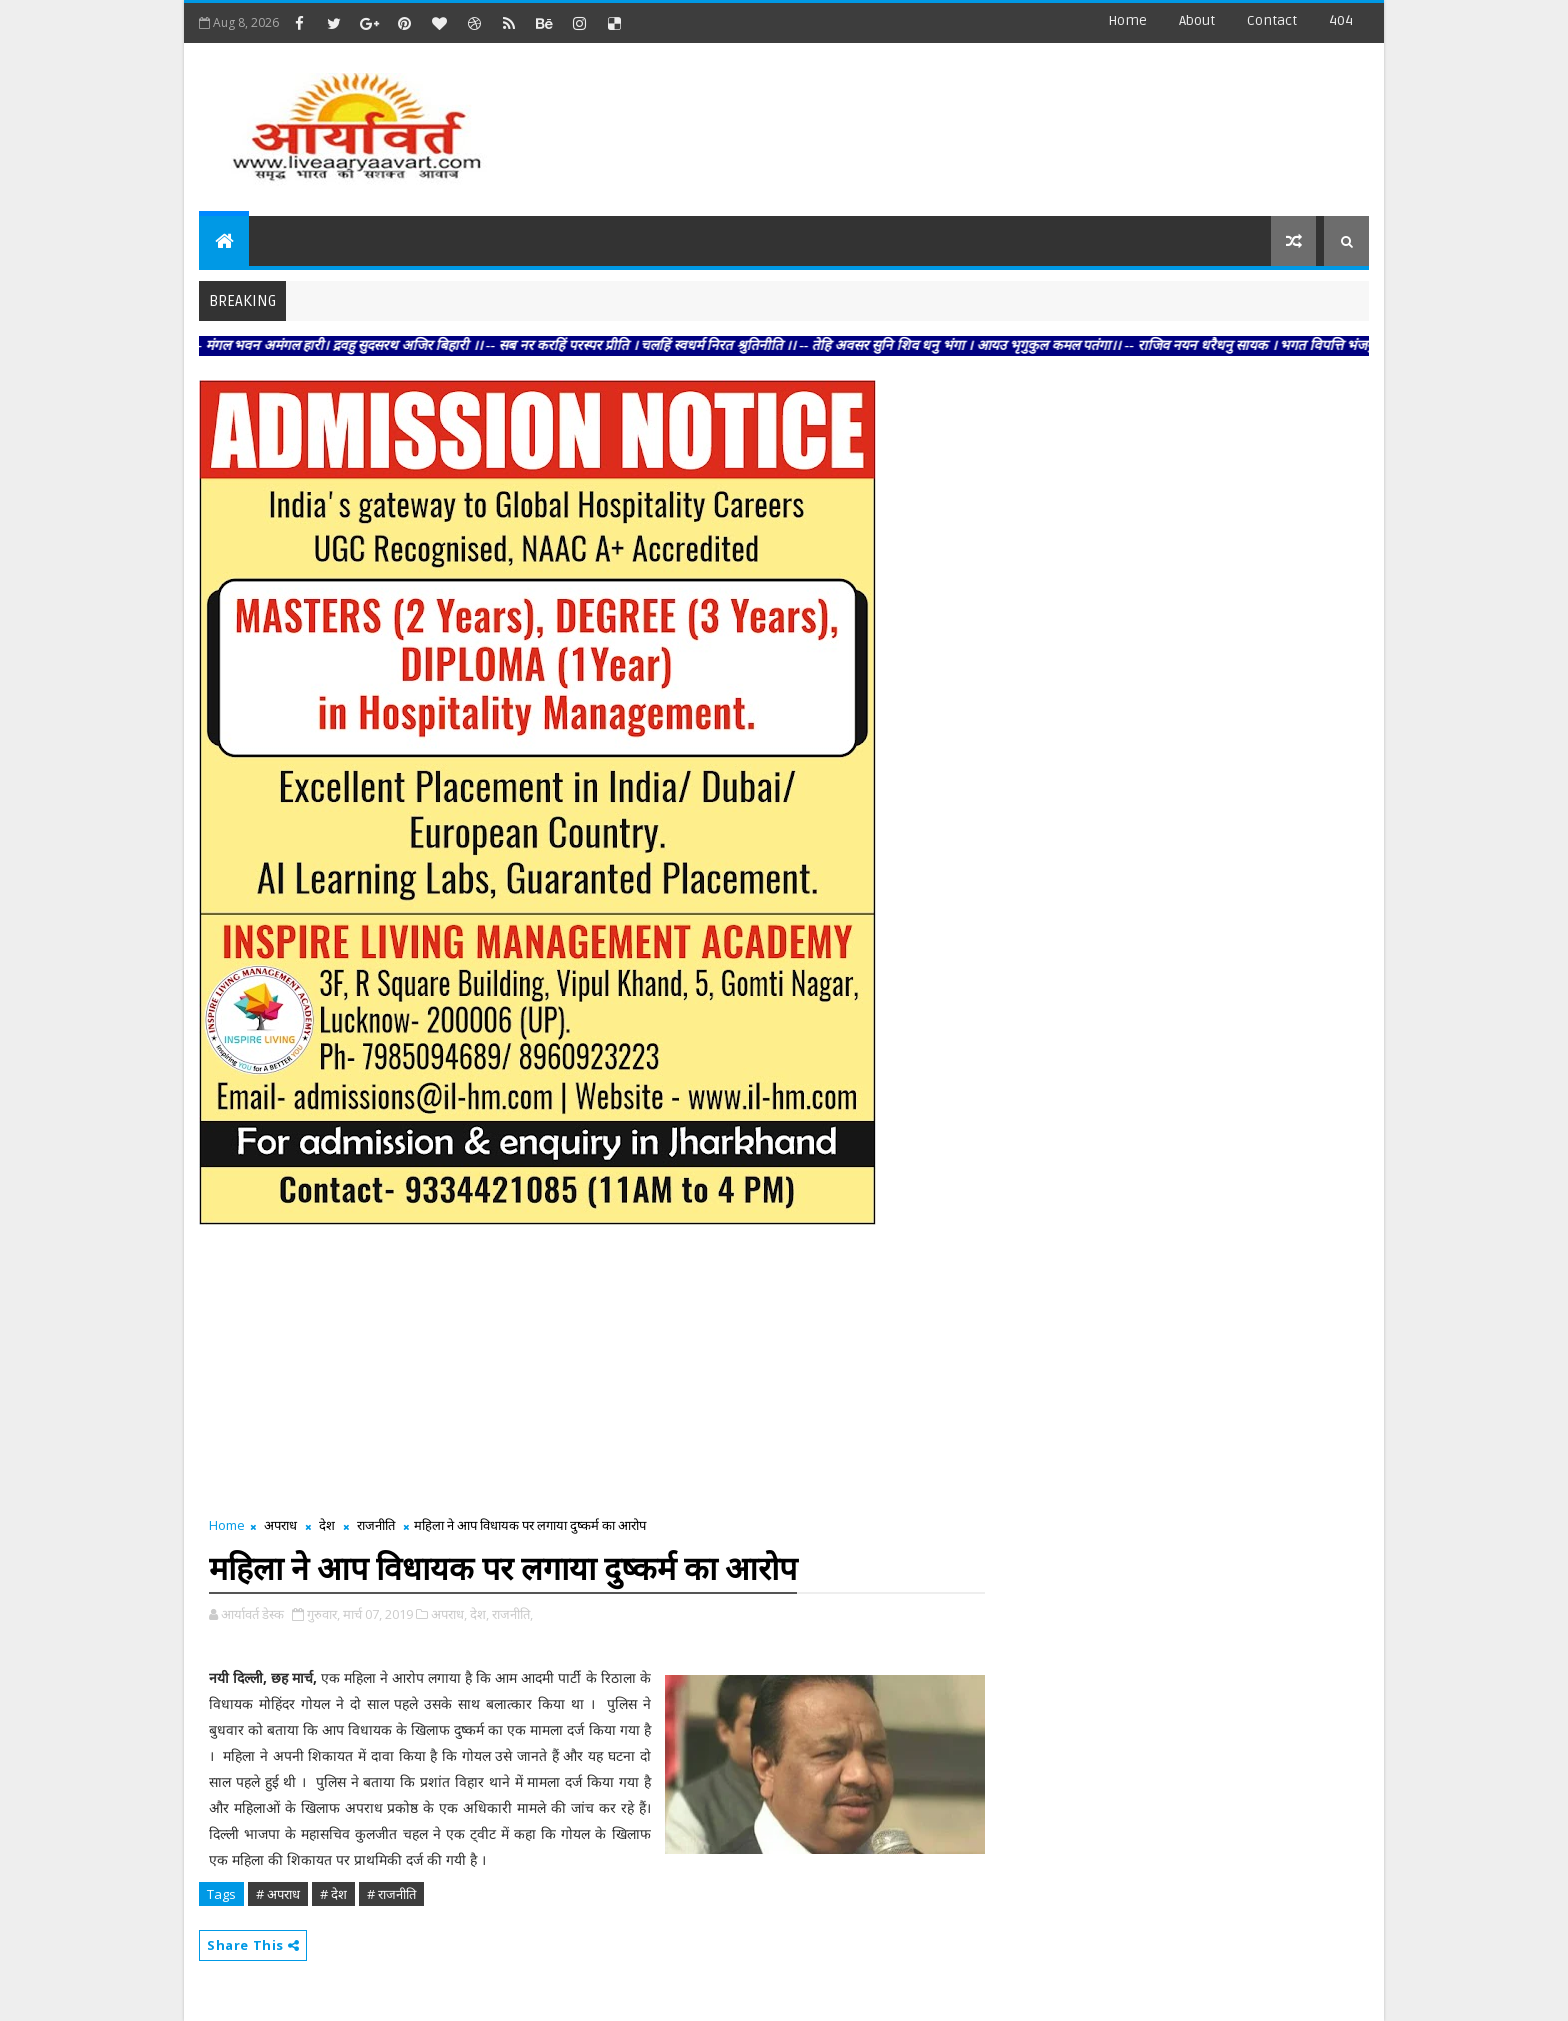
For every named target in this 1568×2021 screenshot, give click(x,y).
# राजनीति (391, 1894)
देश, (479, 1614)
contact (1272, 20)
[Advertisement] (1003, 120)
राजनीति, (512, 1614)
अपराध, (449, 1614)
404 (1341, 20)
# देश (333, 1894)
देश (327, 1525)
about (1197, 20)
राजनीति (376, 1525)
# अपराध (278, 1894)
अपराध (280, 1525)
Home (1127, 20)
